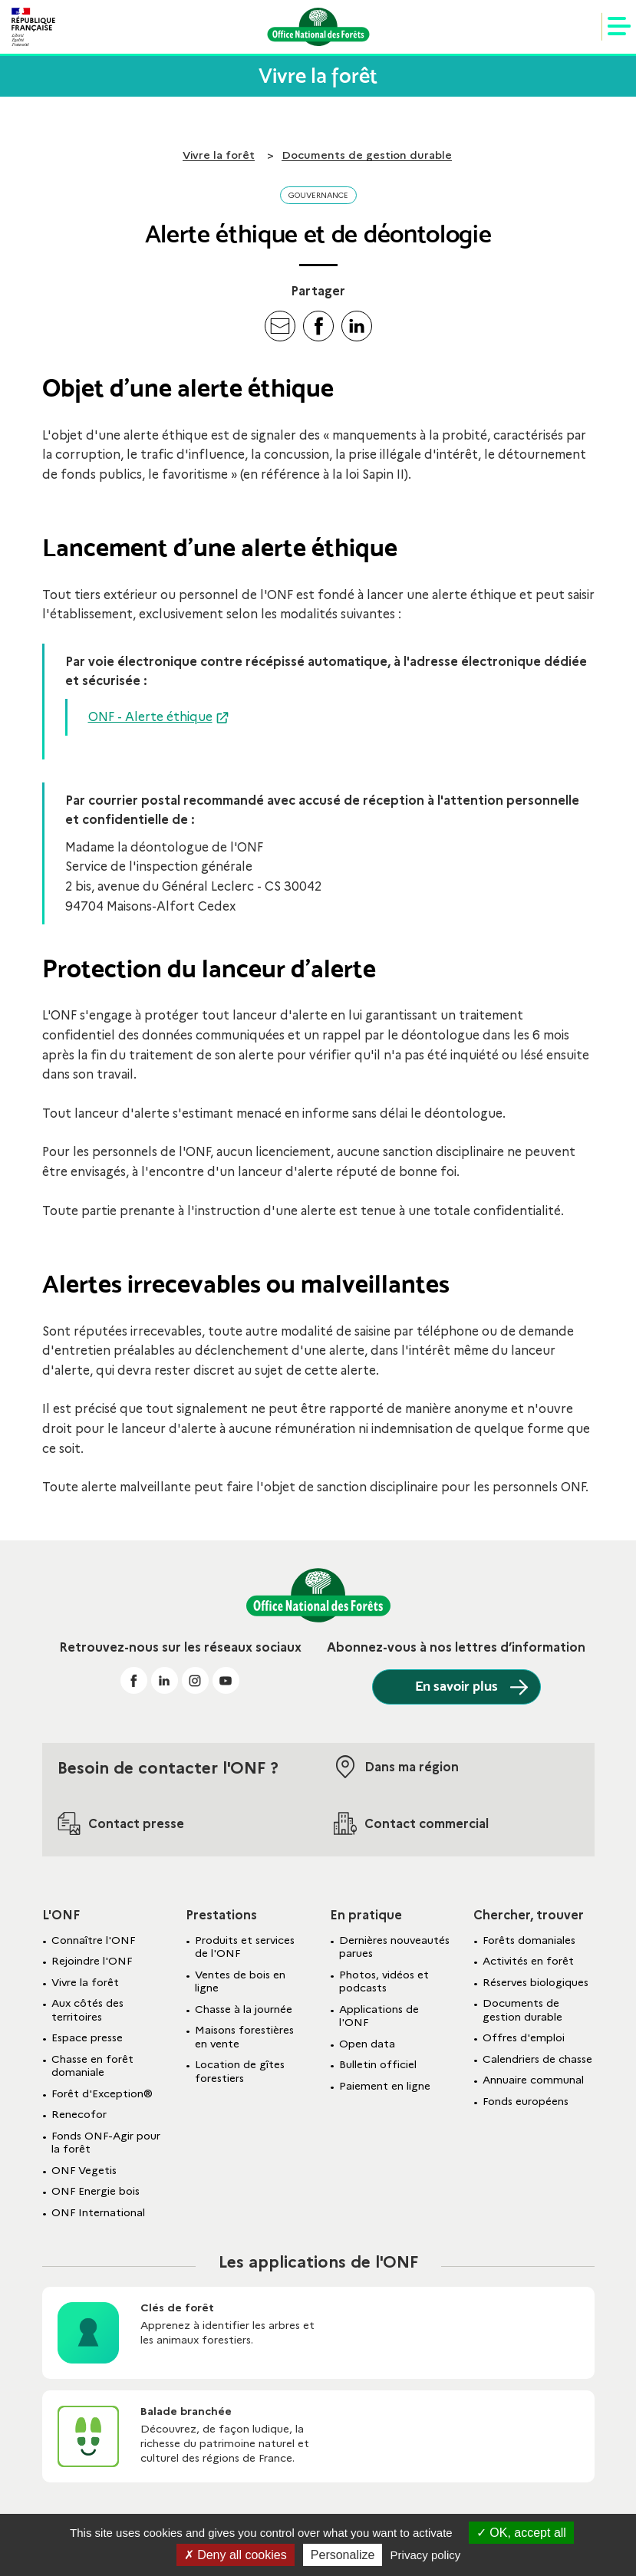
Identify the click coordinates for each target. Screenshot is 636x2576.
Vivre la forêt (219, 155)
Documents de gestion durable (367, 155)
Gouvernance (318, 195)
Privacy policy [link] (425, 2554)
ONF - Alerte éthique (150, 717)
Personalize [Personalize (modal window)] (343, 2554)
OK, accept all (521, 2532)
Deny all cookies (235, 2554)
